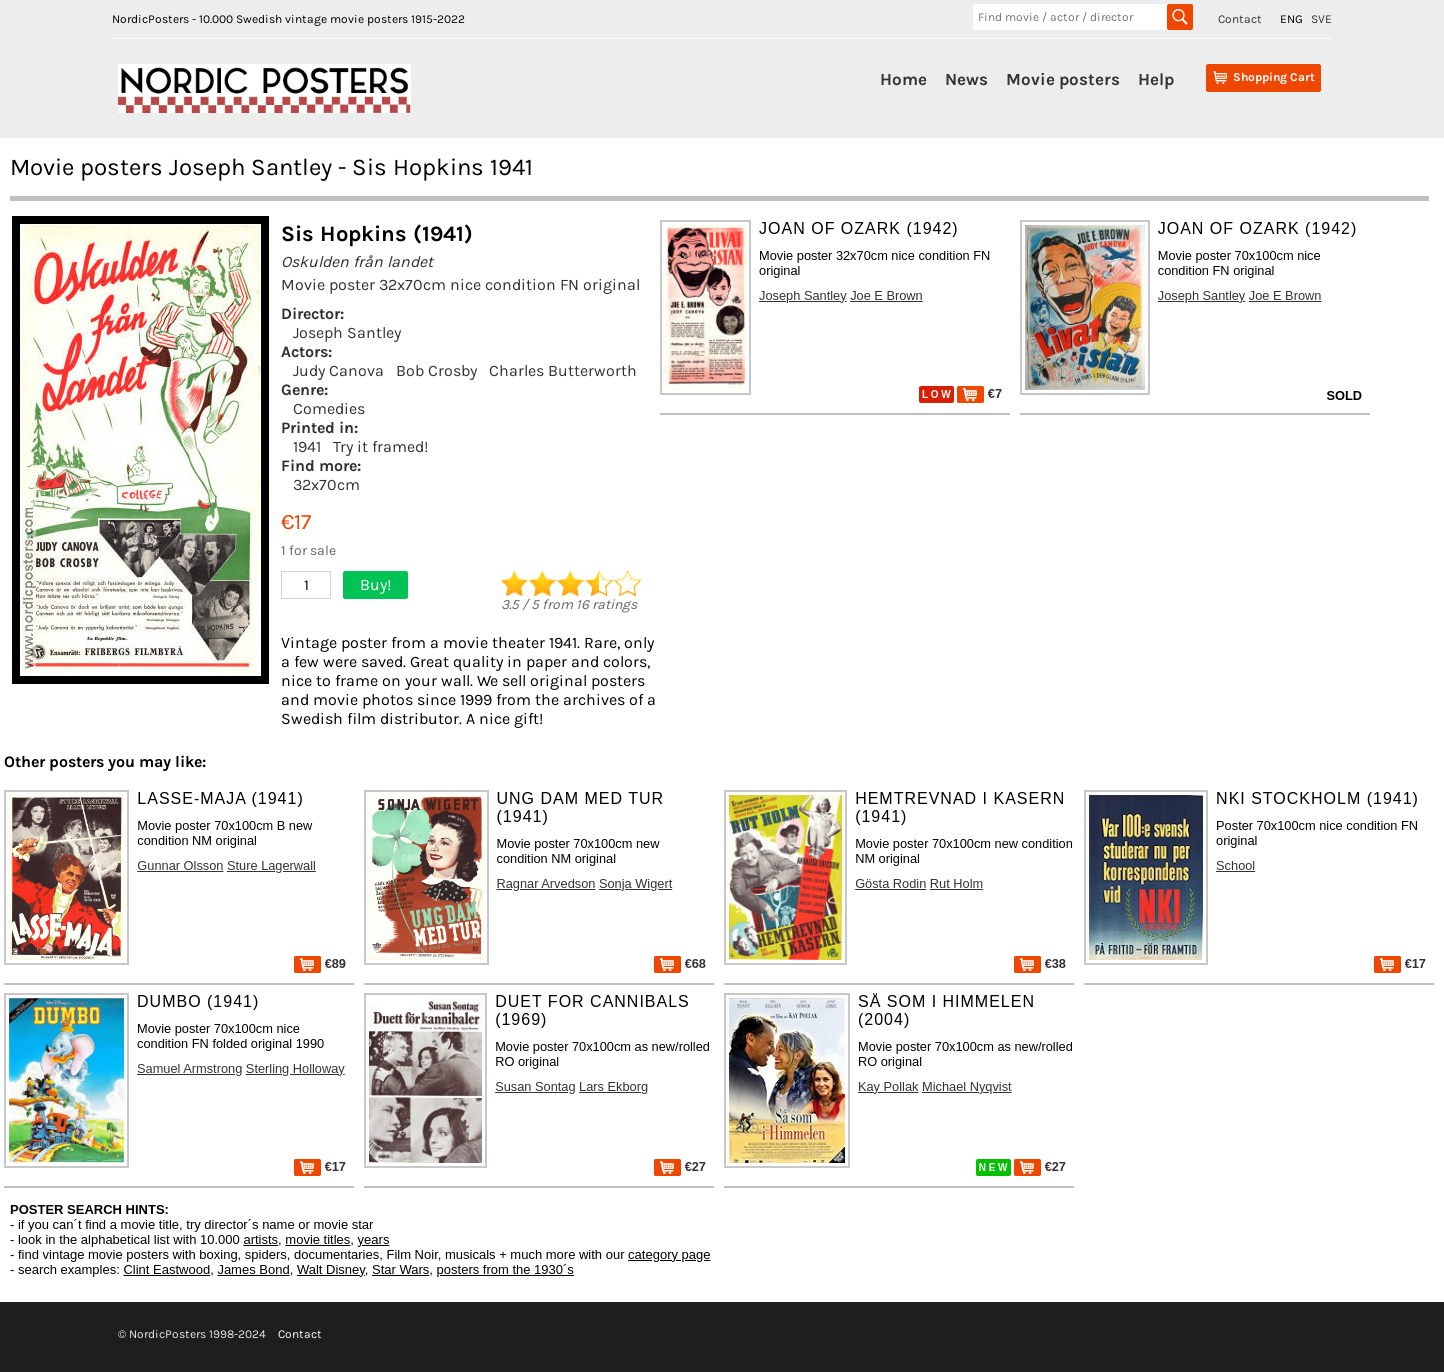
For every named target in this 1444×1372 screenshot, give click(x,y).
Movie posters (1063, 79)
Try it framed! (380, 446)
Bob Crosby (436, 370)
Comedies (329, 408)
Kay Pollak (888, 1086)
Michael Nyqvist (967, 1086)
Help (1156, 79)
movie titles (317, 1239)
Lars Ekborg (613, 1086)
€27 (680, 1166)
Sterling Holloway (295, 1068)
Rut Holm (956, 883)
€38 (1040, 963)
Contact (1240, 19)
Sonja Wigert (635, 883)
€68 (680, 963)
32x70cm (326, 484)
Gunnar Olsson (180, 865)
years (374, 1239)
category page (669, 1254)
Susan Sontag (535, 1086)
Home (903, 79)
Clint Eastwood (166, 1269)
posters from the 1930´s (505, 1269)
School (1235, 865)
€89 (320, 963)
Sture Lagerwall (271, 865)
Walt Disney (331, 1269)
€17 (1400, 963)
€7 (979, 393)
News (966, 79)
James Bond (253, 1269)
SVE (1321, 19)
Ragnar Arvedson (546, 883)
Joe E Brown (886, 295)
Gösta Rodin (890, 883)
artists (260, 1239)
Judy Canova (338, 370)
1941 (307, 446)
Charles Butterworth (563, 370)
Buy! (375, 584)
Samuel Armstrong (189, 1068)
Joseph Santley (347, 332)
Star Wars (400, 1269)
